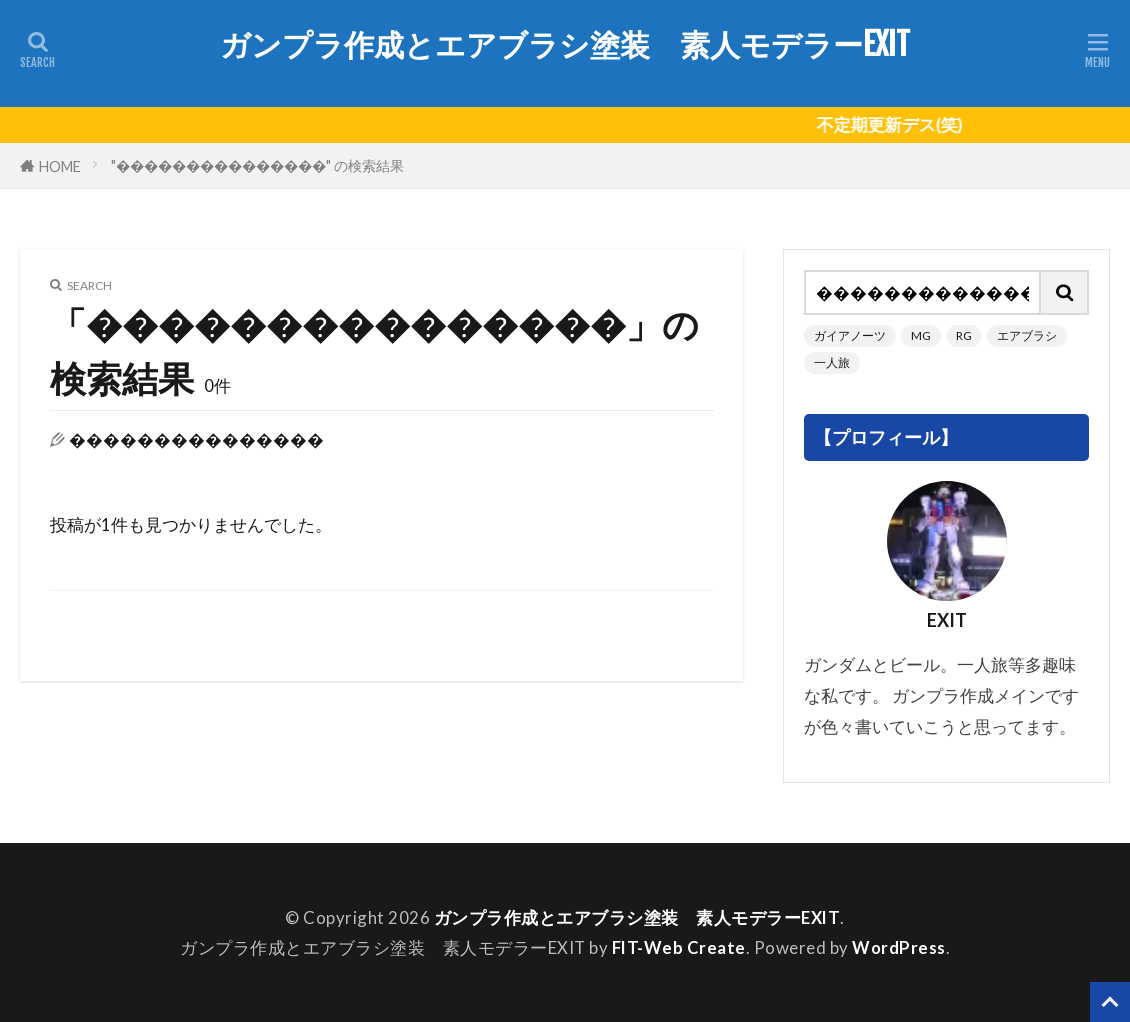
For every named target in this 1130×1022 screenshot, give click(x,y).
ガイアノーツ (850, 335)
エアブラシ (1027, 335)
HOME (60, 165)
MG (921, 335)
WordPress (899, 947)
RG (964, 335)
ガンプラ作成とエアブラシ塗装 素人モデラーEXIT (565, 45)
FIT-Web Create (679, 947)
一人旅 (832, 362)
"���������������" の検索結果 (257, 165)
